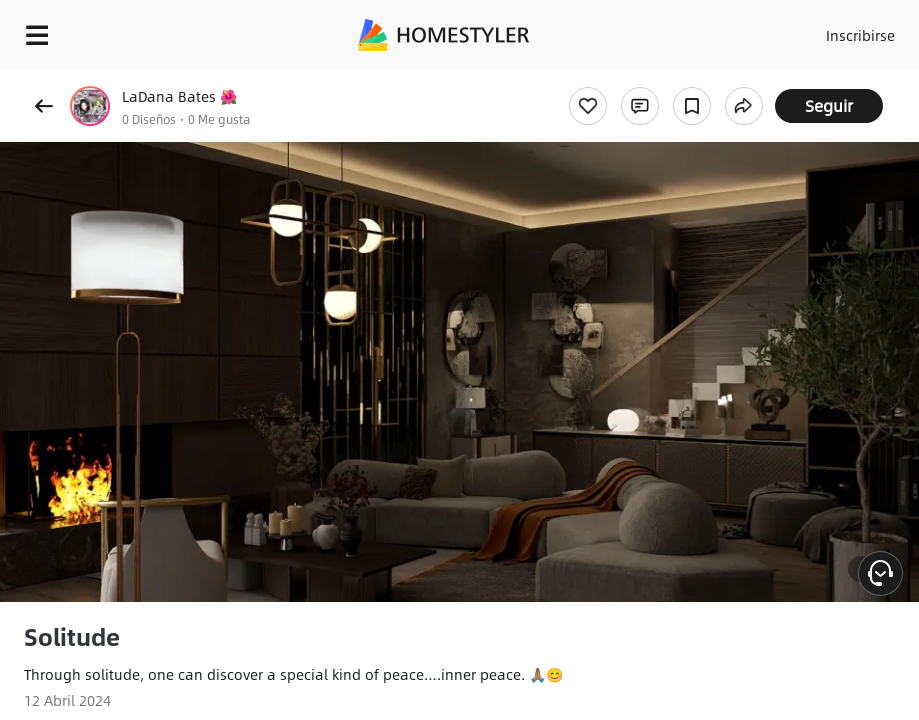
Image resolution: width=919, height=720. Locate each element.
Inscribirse (860, 35)
